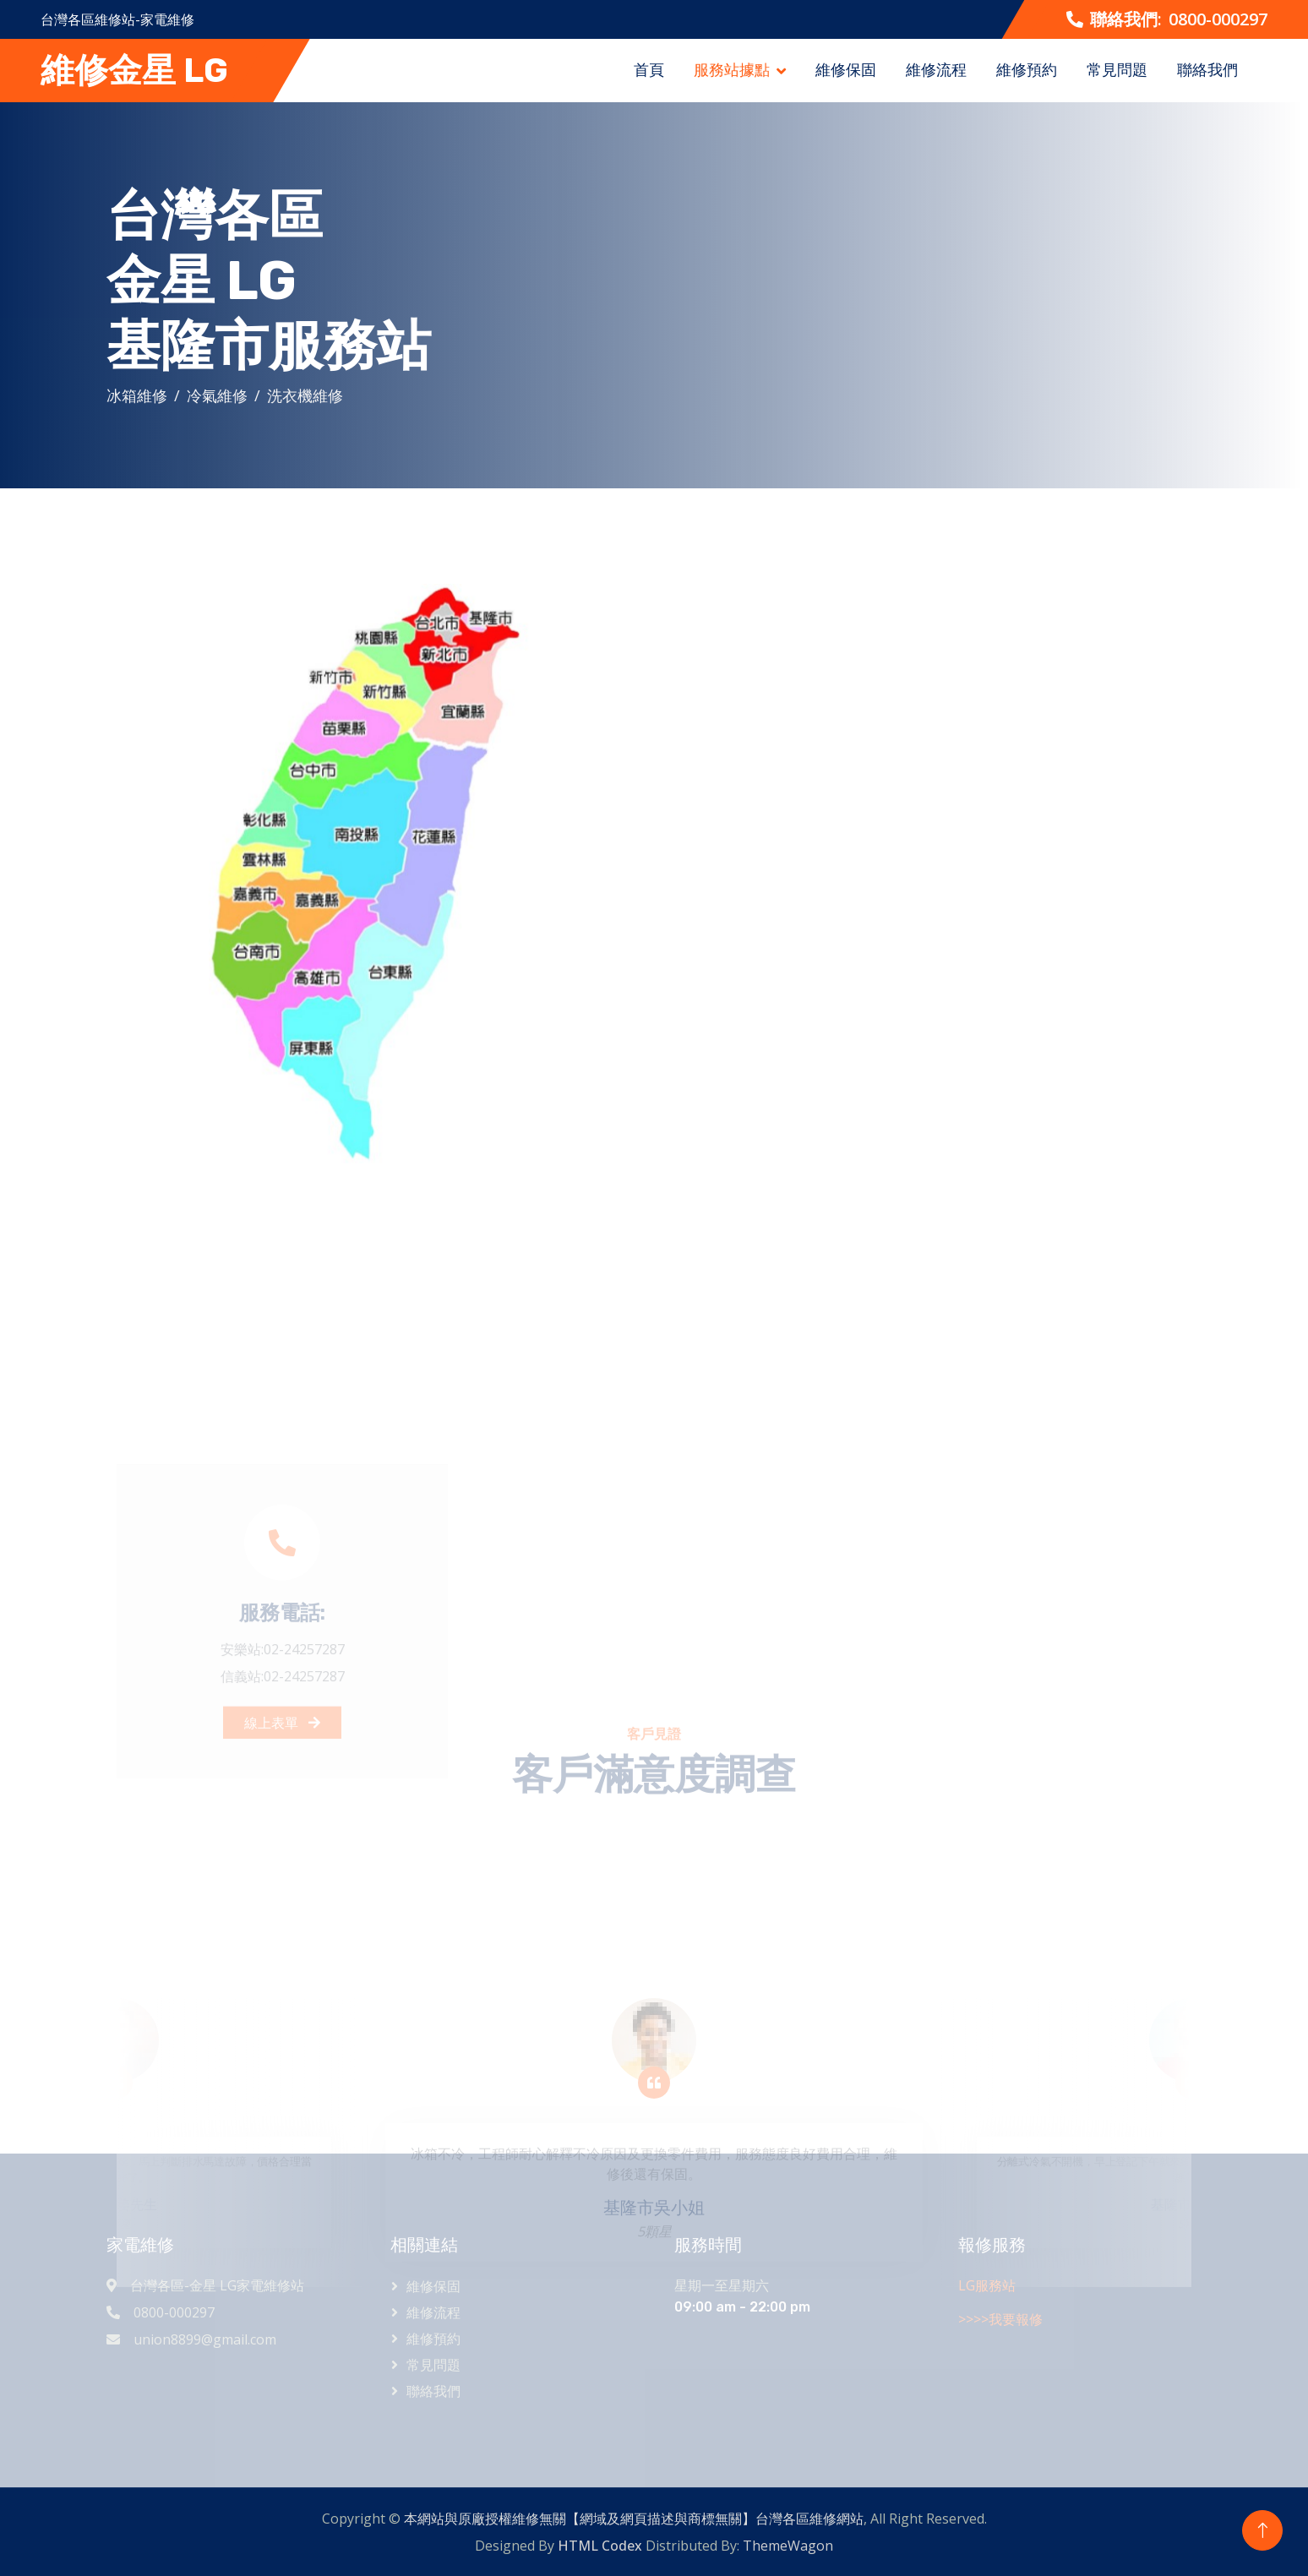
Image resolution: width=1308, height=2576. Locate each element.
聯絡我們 (1207, 69)
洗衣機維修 (309, 395)
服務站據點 (732, 69)
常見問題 (1117, 69)
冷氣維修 (221, 395)
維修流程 (936, 69)
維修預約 (1026, 69)
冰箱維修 (141, 395)
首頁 (649, 69)
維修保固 (845, 69)
